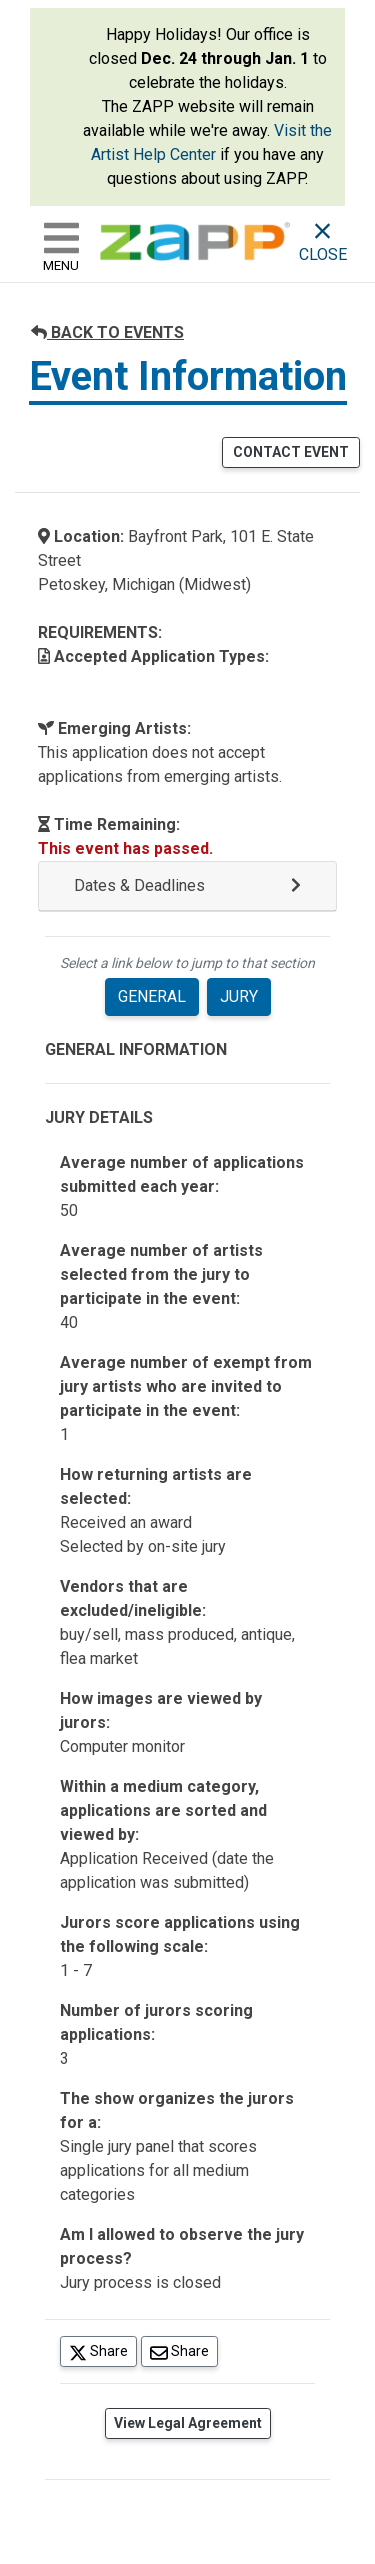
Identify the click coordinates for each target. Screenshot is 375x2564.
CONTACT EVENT (291, 452)
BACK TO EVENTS (107, 332)
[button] (187, 886)
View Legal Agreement (188, 2423)
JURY (239, 996)
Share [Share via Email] (184, 2350)
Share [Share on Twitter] (103, 2350)
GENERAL (152, 996)
